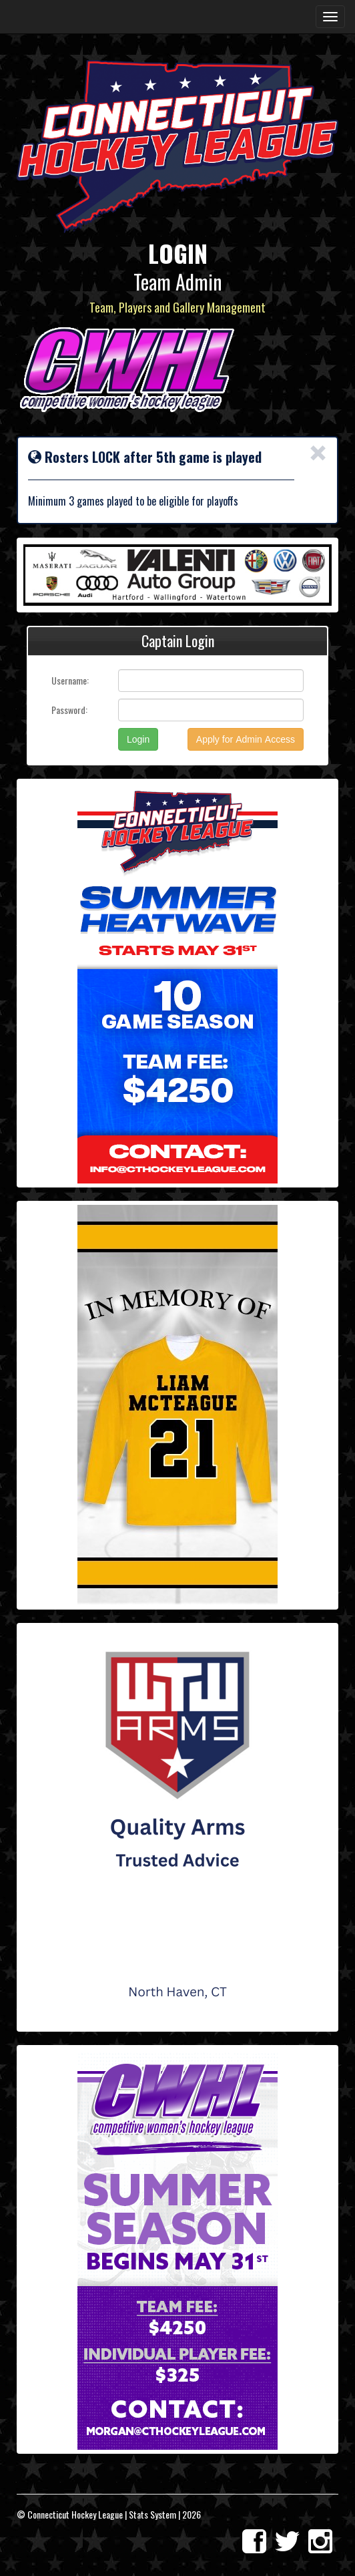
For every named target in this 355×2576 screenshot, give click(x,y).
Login (138, 739)
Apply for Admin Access (245, 739)
